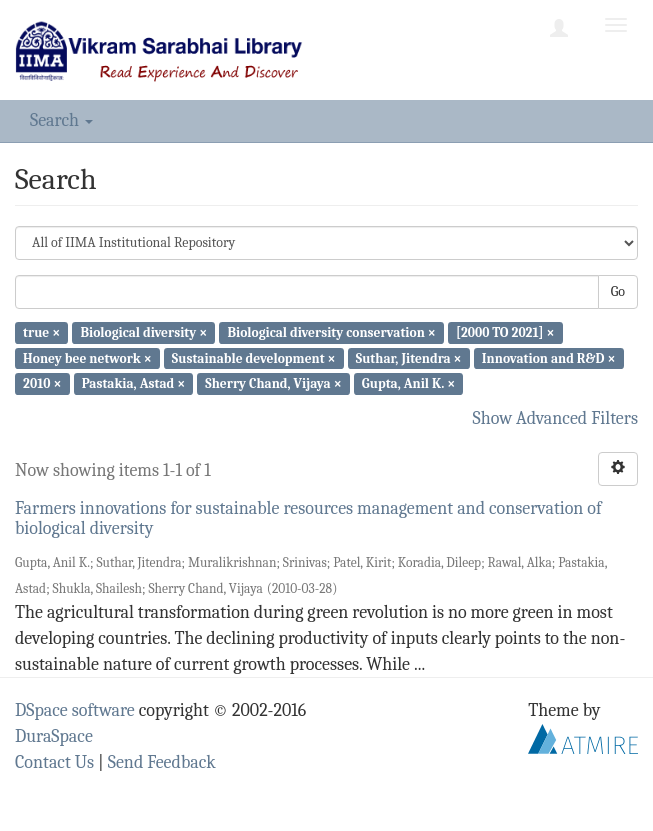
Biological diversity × (143, 332)
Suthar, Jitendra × (409, 357)
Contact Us (54, 762)
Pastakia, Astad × (134, 383)
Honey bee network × (87, 357)
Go (618, 291)
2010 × (42, 383)
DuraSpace (54, 736)
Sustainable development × (254, 357)
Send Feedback (162, 762)
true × (41, 332)
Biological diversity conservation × (331, 332)
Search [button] (61, 120)
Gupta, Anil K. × (408, 383)
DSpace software (75, 710)
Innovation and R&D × (549, 357)
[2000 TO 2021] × (505, 332)
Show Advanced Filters (556, 418)
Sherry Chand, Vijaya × (273, 383)
